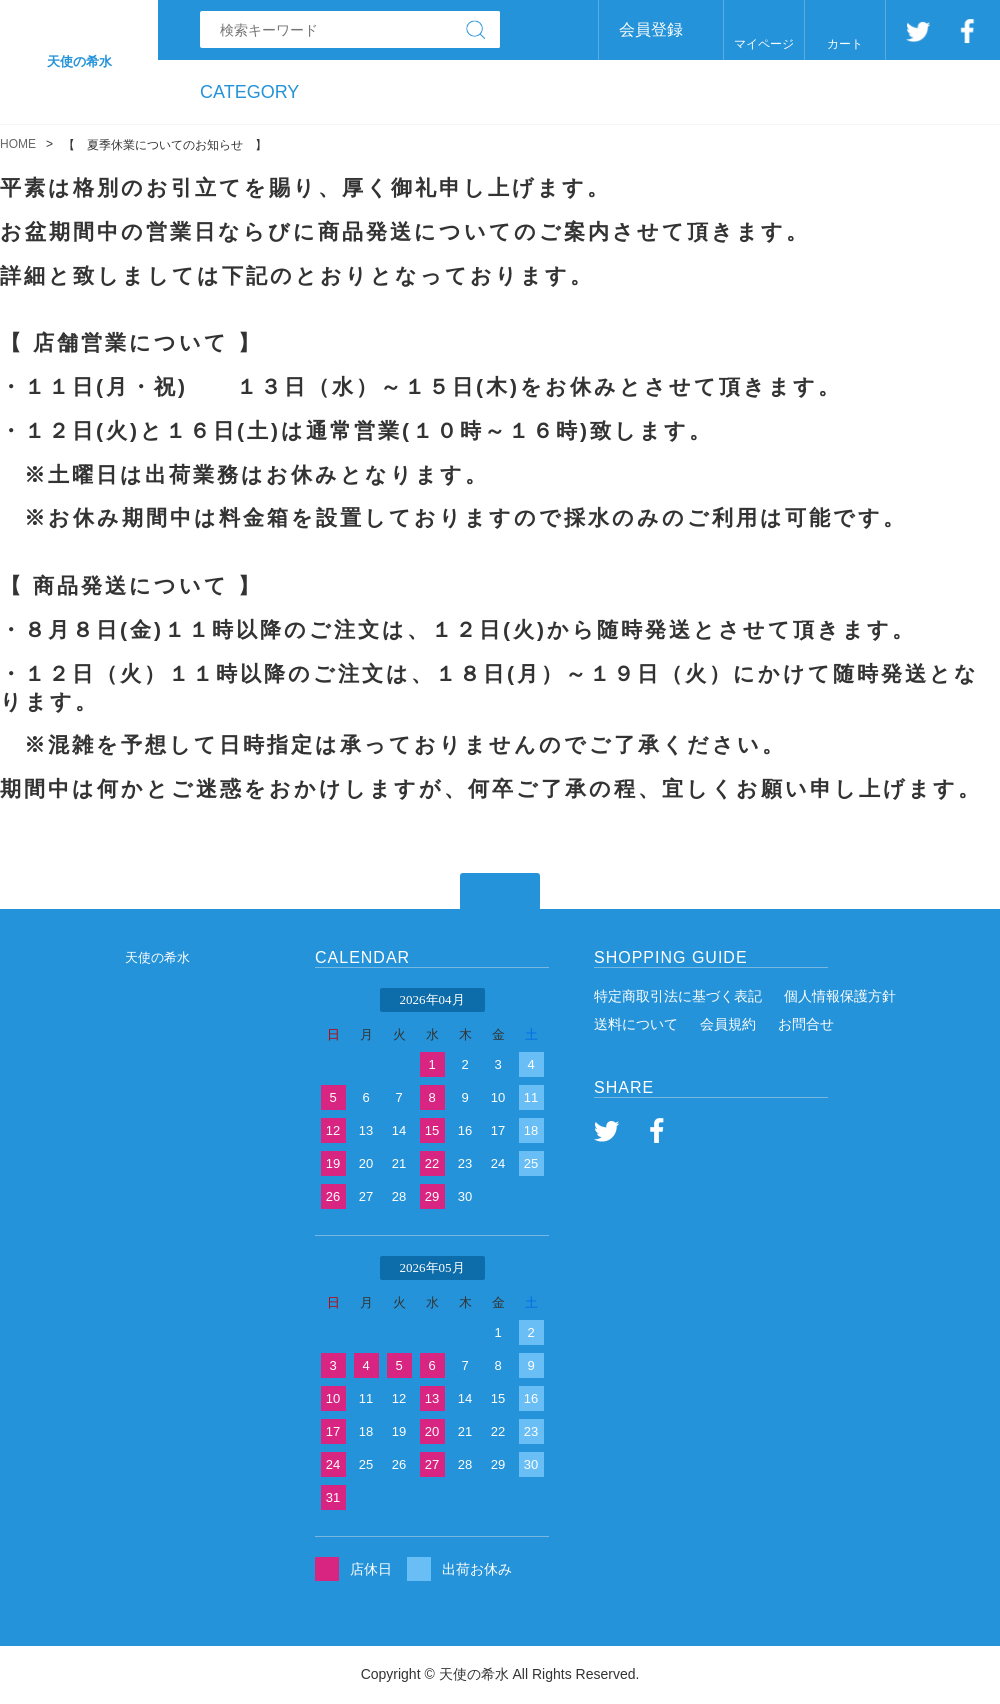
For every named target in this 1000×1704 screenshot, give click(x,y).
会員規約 (728, 1024)
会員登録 (651, 29)
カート (845, 44)
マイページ (764, 44)
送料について (636, 1024)
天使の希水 (157, 957)
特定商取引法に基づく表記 (678, 996)
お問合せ (806, 1024)
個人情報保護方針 (840, 996)
